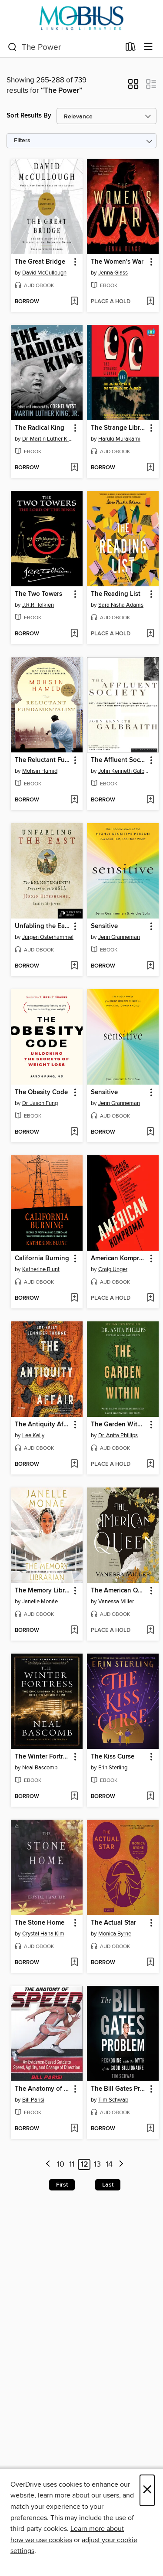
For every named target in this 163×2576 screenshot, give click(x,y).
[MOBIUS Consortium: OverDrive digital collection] (81, 18)
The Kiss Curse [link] (112, 1757)
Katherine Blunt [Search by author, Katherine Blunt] (41, 1269)
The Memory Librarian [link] (42, 1591)
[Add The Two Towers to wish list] (74, 634)
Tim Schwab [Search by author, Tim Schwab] (113, 2099)
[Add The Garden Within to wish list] (150, 1464)
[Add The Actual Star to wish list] (150, 1962)
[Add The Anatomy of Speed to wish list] (74, 2129)
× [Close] (147, 2490)
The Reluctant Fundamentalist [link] (42, 760)
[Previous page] (48, 2165)
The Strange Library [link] (118, 428)
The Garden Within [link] (118, 1425)
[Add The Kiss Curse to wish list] (150, 1796)
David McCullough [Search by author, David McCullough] (44, 272)
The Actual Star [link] (113, 1923)
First (62, 2185)
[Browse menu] (148, 47)
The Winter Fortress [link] (42, 1757)
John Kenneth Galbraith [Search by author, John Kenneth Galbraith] (124, 771)
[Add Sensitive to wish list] (150, 966)
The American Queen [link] (118, 1591)
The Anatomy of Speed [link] (42, 2089)
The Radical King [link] (39, 428)
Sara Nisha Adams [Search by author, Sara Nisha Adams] (120, 605)
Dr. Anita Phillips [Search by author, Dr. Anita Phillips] (118, 1435)
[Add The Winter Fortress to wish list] (74, 1796)
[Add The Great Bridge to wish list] (74, 301)
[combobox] (64, 47)
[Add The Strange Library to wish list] (150, 468)
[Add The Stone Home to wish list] (74, 1962)
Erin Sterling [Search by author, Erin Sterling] (112, 1767)
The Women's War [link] (117, 262)
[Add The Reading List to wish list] (150, 634)
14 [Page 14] (109, 2164)
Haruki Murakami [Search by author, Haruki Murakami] (119, 438)
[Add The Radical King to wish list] (74, 468)
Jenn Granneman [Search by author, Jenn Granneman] (119, 937)
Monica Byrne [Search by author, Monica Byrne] (114, 1933)
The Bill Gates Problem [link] (118, 2089)
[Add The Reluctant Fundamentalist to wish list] (74, 800)
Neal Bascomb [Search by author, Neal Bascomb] (39, 1767)
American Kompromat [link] (118, 1258)
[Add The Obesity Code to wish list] (74, 1132)
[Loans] (131, 48)
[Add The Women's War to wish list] (150, 301)
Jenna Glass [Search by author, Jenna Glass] (113, 272)
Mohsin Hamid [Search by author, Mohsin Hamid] (39, 771)
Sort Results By (29, 115)
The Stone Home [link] (39, 1923)
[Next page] (121, 2165)
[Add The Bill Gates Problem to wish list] (150, 2129)
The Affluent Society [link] (118, 760)
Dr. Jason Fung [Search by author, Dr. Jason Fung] (40, 1103)
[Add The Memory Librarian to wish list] (74, 1630)
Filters (22, 140)
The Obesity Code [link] (41, 1092)
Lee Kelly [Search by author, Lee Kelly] (33, 1435)
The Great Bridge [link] (40, 262)
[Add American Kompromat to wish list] (150, 1298)
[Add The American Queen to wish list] (150, 1630)
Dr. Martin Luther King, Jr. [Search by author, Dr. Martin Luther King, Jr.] (47, 438)
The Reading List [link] (115, 594)
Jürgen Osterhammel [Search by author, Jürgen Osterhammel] (47, 937)
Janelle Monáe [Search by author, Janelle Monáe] (40, 1601)
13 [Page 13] (97, 2164)
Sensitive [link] (104, 926)
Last (107, 2185)
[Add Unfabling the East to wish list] (74, 966)
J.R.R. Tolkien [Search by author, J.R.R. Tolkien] (38, 605)
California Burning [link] (42, 1258)
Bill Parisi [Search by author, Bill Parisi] (33, 2099)
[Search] (12, 47)
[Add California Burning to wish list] (74, 1298)
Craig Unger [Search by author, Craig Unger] (112, 1269)
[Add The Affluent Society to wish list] (150, 800)
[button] (133, 86)
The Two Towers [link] (38, 594)
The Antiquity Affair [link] (42, 1425)
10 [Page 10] (60, 2164)
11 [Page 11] (71, 2164)
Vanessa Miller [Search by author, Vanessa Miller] (116, 1601)
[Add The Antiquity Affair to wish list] (74, 1464)
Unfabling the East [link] (42, 926)
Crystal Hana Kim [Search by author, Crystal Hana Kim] (43, 1933)
